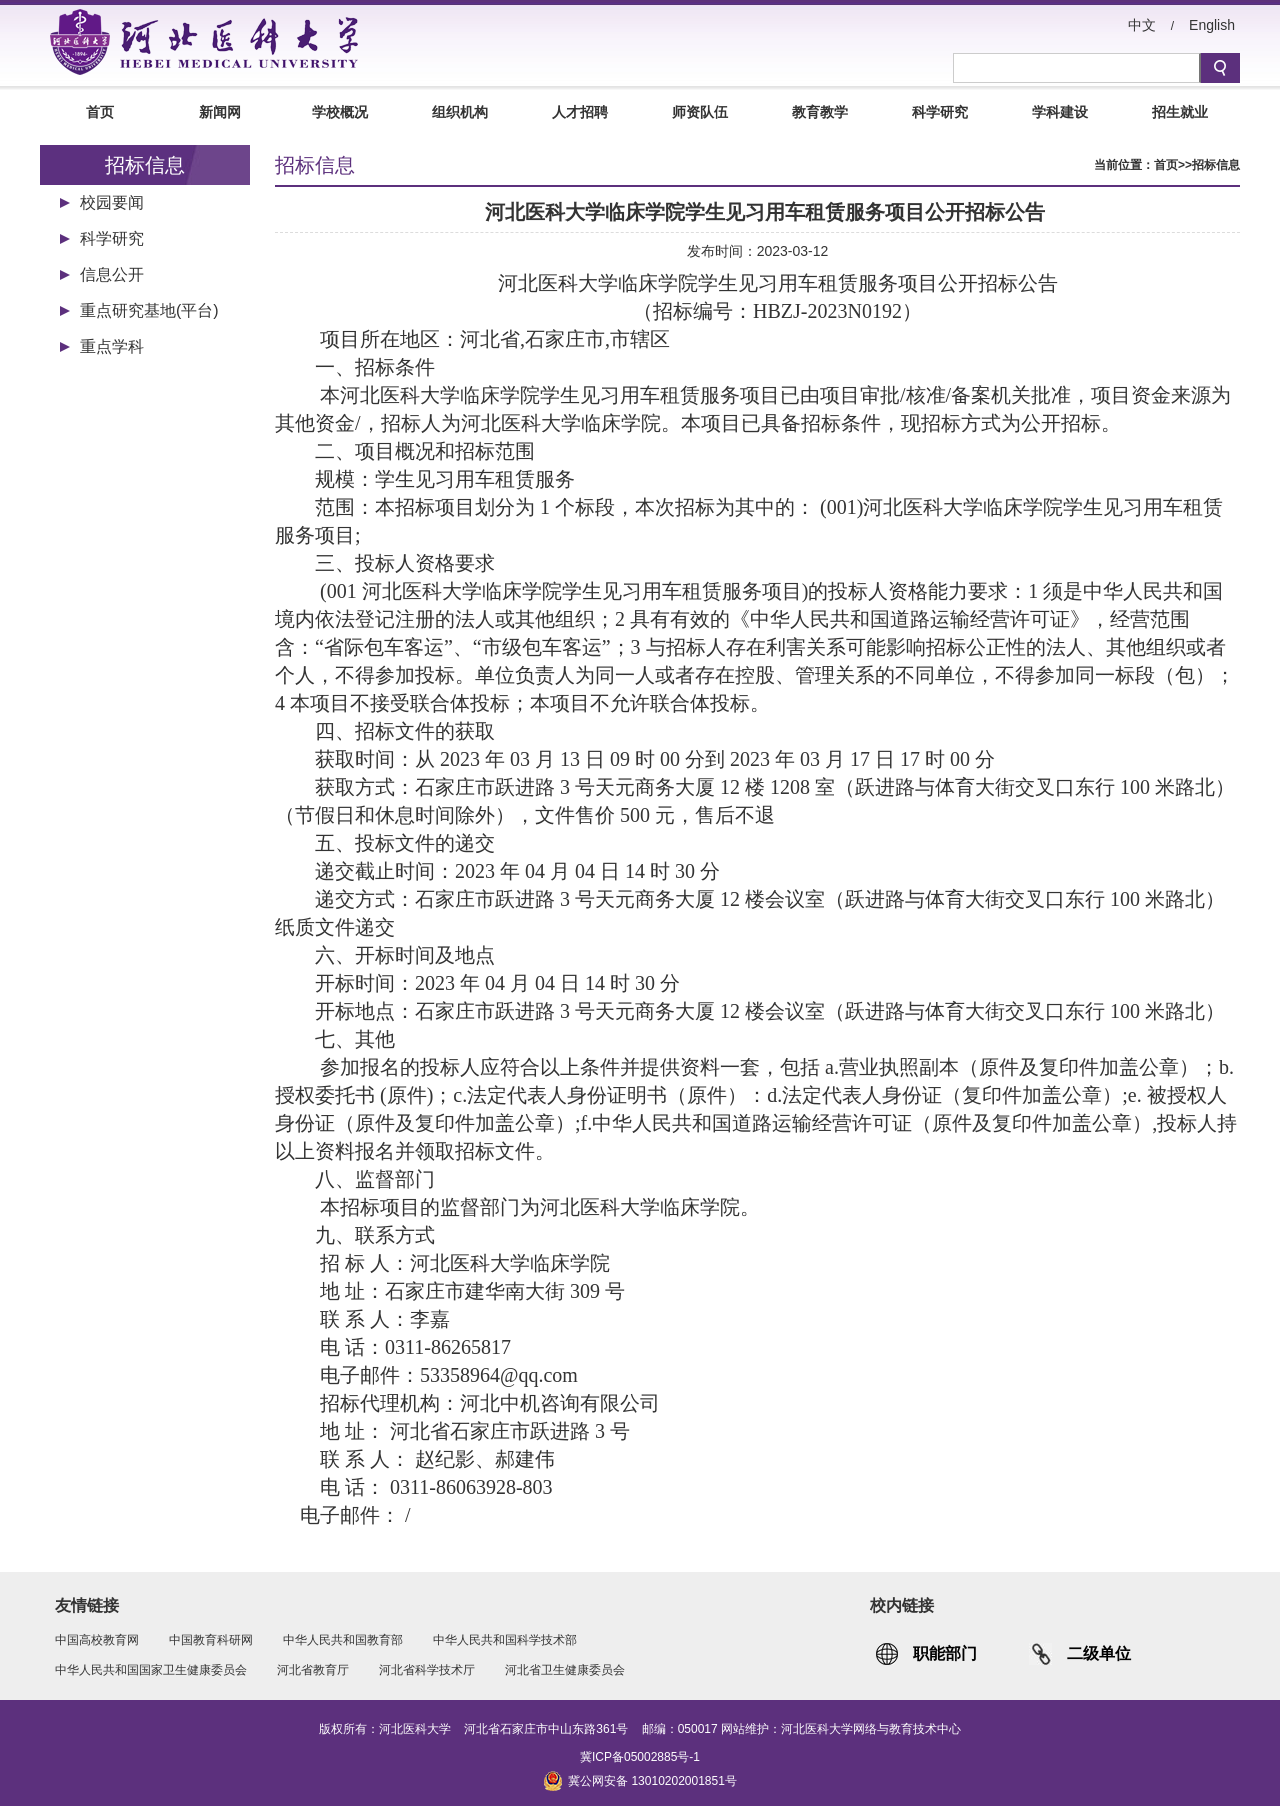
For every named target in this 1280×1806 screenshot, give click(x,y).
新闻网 (220, 112)
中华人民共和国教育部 (343, 1640)
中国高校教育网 (97, 1640)
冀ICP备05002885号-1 (640, 1757)
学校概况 (340, 112)
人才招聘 (580, 112)
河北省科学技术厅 (427, 1670)
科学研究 (940, 112)
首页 (100, 112)
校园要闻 (112, 202)
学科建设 (1060, 112)
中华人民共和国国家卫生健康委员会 (151, 1670)
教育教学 (820, 112)
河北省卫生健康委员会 (565, 1670)
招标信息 (1216, 165)
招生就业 (1180, 112)
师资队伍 (700, 112)
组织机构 (460, 112)
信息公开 (112, 274)
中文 (1142, 25)
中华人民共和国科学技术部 (505, 1640)
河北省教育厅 (313, 1670)
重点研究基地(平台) (149, 310)
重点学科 (112, 346)
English (1212, 25)
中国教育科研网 (211, 1640)
